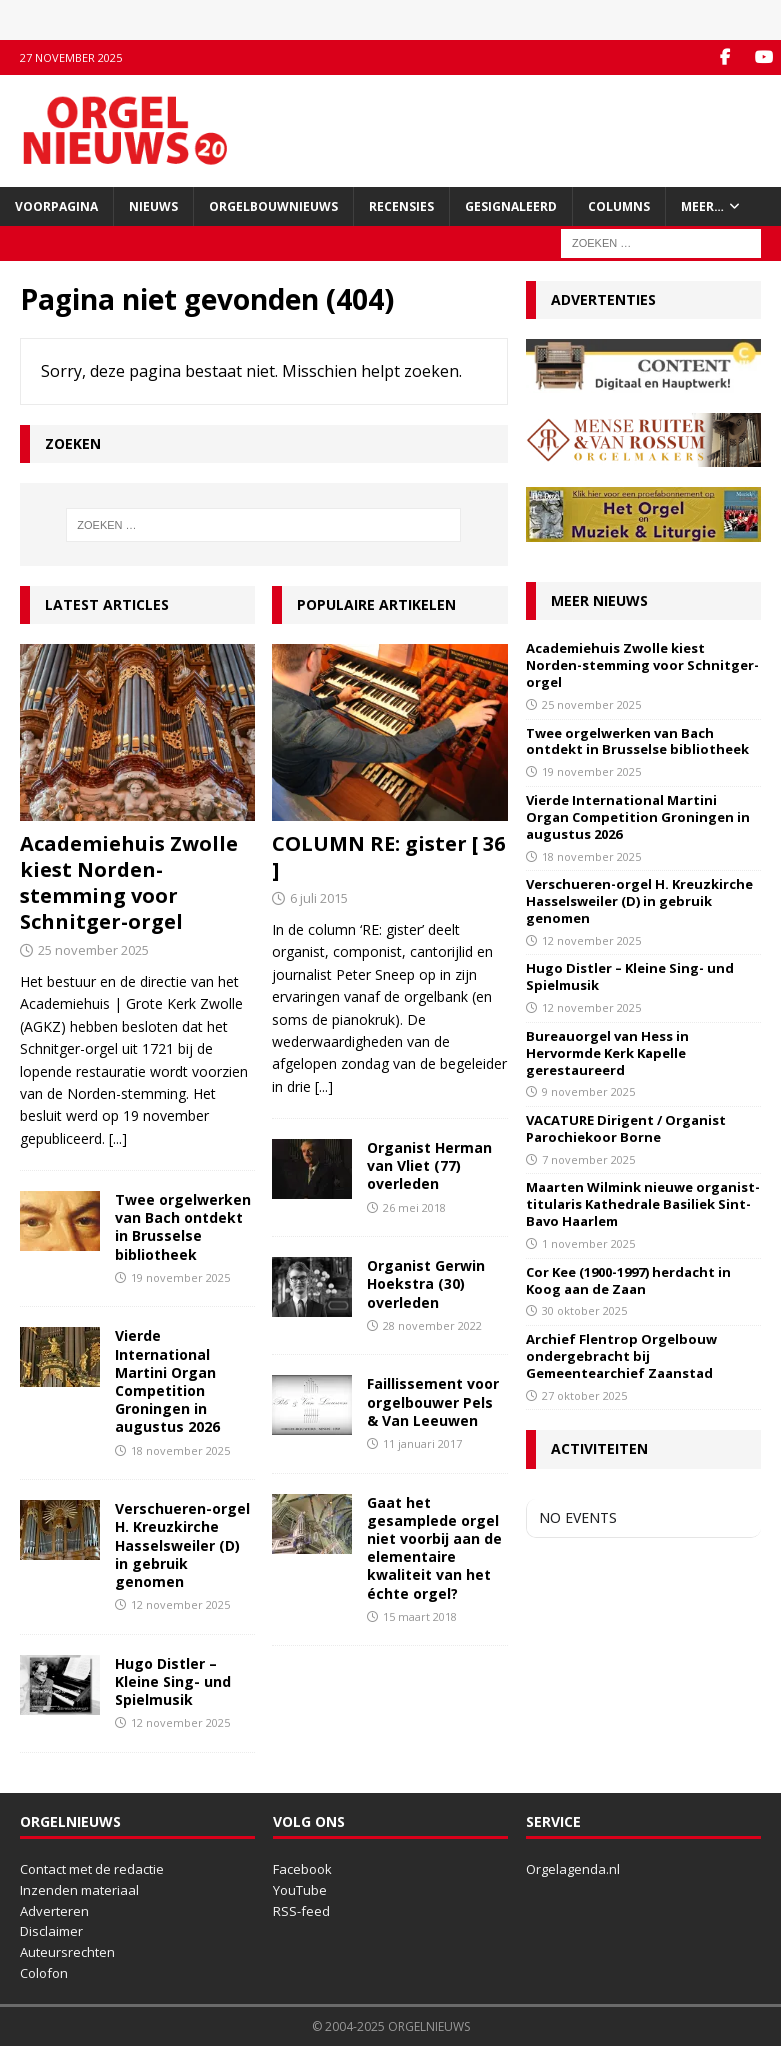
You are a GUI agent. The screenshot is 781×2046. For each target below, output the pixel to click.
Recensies (401, 206)
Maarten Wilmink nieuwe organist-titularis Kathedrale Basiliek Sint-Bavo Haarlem (643, 1204)
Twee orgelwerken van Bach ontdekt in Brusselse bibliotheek (183, 1227)
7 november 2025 (588, 1159)
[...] (118, 1138)
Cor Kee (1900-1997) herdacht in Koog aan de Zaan (628, 1280)
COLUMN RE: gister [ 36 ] (388, 856)
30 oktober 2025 (584, 1310)
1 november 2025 (588, 1243)
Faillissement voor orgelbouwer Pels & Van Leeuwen (433, 1401)
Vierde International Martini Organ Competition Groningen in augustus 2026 (167, 1381)
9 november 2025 (588, 1091)
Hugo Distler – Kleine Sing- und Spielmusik (173, 1681)
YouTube (300, 1890)
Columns (619, 206)
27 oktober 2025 (584, 1395)
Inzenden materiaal (79, 1890)
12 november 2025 (180, 1604)
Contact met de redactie (92, 1869)
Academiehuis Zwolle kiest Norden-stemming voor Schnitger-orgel (129, 882)
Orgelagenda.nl (573, 1869)
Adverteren (54, 1911)
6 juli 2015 (319, 898)
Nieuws (153, 206)
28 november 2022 (432, 1325)
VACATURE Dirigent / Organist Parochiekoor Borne (626, 1128)
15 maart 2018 (420, 1616)
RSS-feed (301, 1911)
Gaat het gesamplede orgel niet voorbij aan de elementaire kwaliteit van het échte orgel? (434, 1548)
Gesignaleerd (511, 206)
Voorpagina (56, 206)
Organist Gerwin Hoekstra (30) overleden (426, 1283)
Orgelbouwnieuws (273, 206)
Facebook (302, 1869)
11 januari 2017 (422, 1443)
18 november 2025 (180, 1450)
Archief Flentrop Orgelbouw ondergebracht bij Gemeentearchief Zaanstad (621, 1356)
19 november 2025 (180, 1277)
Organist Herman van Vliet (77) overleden (429, 1165)
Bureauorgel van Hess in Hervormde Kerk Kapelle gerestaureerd (607, 1053)
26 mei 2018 (414, 1207)
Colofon (44, 1973)
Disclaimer (51, 1931)
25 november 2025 (93, 950)
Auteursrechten (67, 1952)
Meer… (702, 206)
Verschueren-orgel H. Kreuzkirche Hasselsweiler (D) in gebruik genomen (182, 1545)
